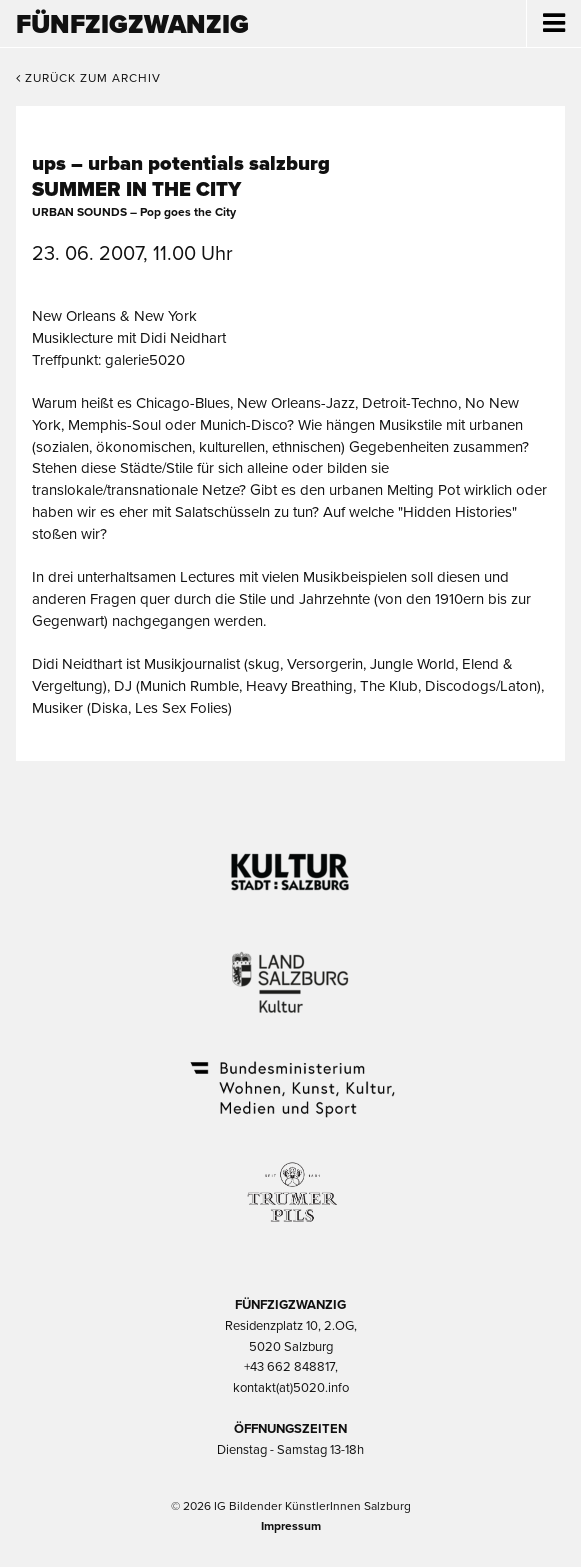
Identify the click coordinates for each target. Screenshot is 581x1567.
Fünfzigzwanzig (132, 24)
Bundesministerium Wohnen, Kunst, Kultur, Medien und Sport (291, 1076)
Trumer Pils (291, 1182)
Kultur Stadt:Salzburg (290, 864)
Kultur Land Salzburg (290, 970)
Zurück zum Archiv (88, 78)
